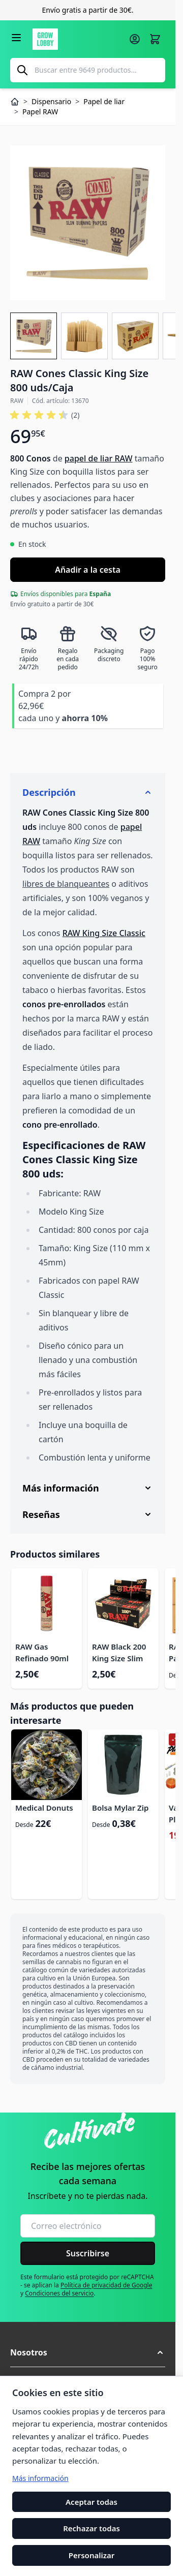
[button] (44, 415)
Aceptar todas (91, 2502)
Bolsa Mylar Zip (120, 1808)
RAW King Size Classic (104, 933)
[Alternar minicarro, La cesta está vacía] (155, 39)
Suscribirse (87, 2253)
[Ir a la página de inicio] (78, 39)
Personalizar (92, 2555)
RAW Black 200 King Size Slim (119, 1652)
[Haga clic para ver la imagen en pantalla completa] (87, 222)
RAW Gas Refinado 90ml (42, 1652)
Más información (40, 2478)
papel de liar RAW (99, 458)
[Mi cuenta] (135, 39)
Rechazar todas (91, 2529)
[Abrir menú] (16, 38)
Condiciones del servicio (59, 2293)
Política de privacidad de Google (106, 2285)
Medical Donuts (44, 1808)
